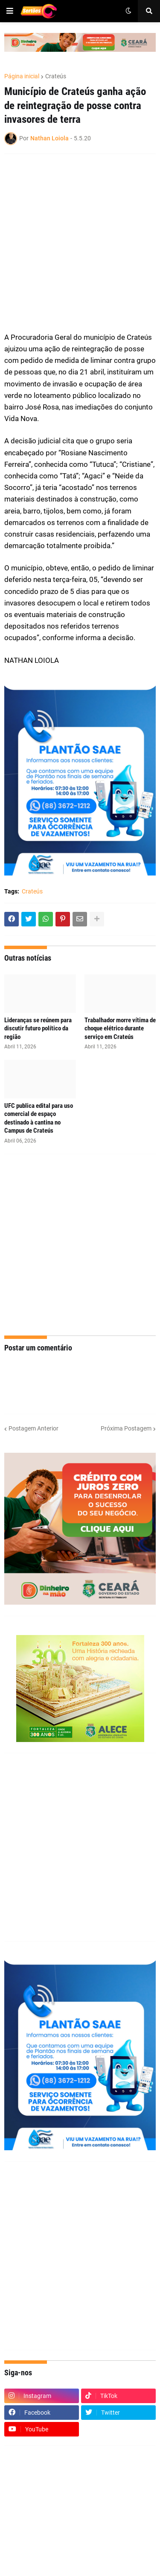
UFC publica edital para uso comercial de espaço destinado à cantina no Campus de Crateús (38, 1118)
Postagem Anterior (33, 1428)
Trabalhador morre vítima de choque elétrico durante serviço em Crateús (120, 1028)
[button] (10, 11)
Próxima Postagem (126, 1428)
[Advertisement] (80, 243)
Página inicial (21, 76)
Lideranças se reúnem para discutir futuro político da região (38, 1028)
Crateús (55, 76)
